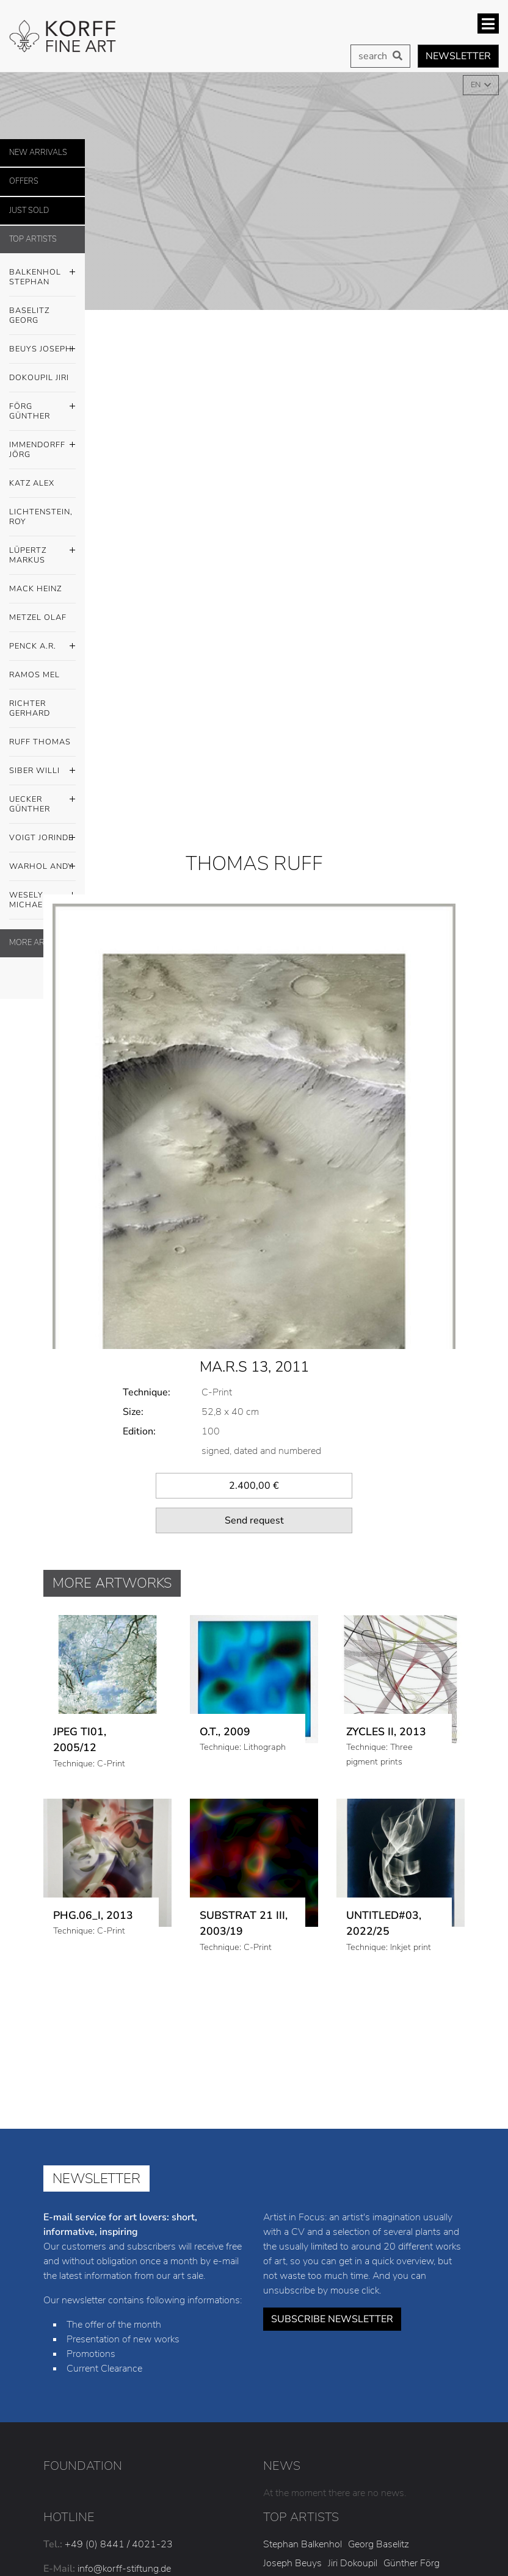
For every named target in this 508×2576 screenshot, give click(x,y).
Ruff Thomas (40, 741)
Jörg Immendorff (297, 2413)
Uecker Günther (42, 801)
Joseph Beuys (292, 2395)
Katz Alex (31, 483)
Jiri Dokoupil (352, 2395)
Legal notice (298, 2561)
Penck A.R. (42, 647)
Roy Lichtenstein (419, 2413)
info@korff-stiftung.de (124, 2401)
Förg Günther (42, 408)
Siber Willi (42, 771)
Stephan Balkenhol (302, 2376)
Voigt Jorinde (42, 838)
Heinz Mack (359, 2432)
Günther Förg (411, 2395)
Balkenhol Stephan (42, 274)
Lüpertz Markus (42, 552)
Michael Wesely (417, 2487)
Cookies (443, 2561)
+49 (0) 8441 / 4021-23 (119, 2376)
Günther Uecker (404, 2469)
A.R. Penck (285, 2451)
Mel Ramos (337, 2451)
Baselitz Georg (29, 315)
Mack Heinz (35, 588)
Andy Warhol (351, 2487)
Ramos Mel (34, 674)
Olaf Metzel (413, 2432)
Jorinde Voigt (290, 2487)
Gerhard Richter (401, 2451)
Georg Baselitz (378, 2376)
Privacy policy (375, 2561)
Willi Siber (345, 2469)
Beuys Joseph (42, 349)
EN (476, 84)
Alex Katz (358, 2413)
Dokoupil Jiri (39, 377)
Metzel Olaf (38, 617)
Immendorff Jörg (42, 446)
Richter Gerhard (29, 708)
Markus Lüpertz (295, 2432)
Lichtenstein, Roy (41, 516)
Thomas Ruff (290, 2469)
